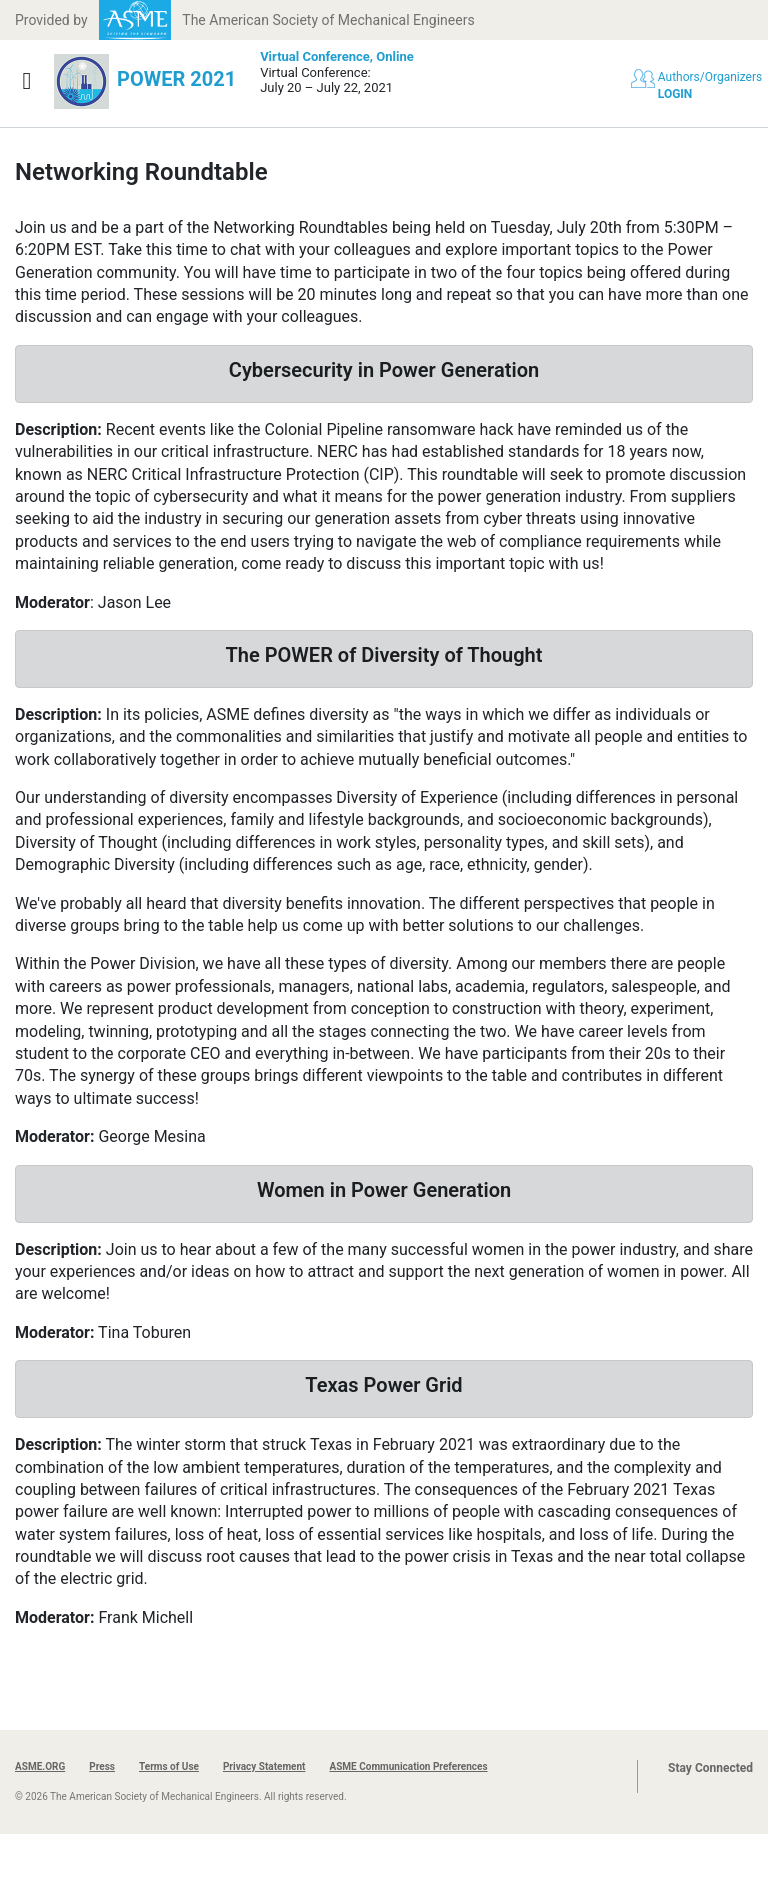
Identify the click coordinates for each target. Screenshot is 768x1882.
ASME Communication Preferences (408, 1766)
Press (102, 1766)
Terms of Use (169, 1766)
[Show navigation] (27, 81)
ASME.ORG (40, 1766)
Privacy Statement (264, 1766)
